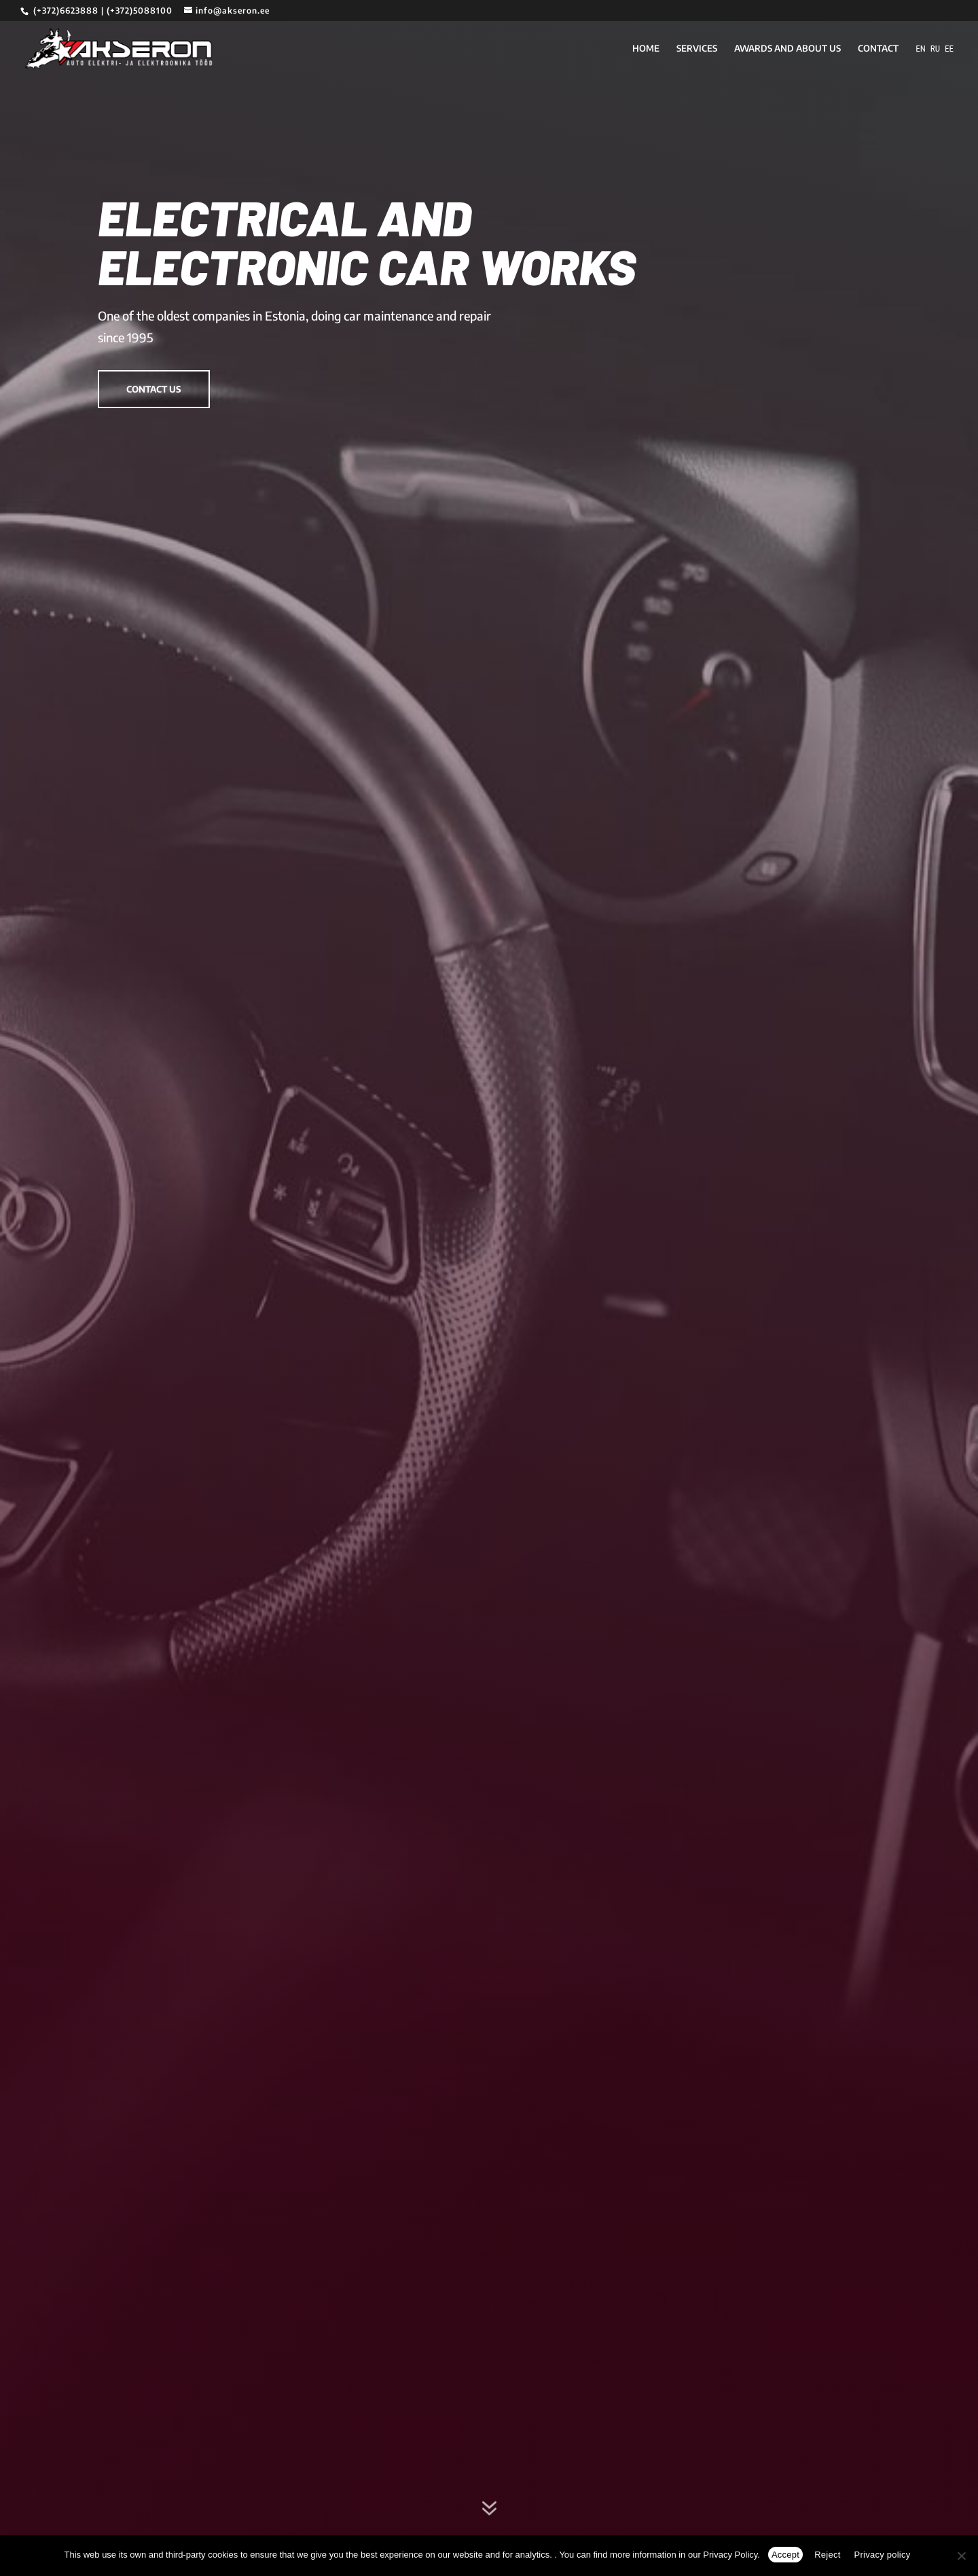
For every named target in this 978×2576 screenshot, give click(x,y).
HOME (645, 48)
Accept (785, 2555)
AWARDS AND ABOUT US (787, 48)
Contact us (153, 389)
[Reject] (961, 2555)
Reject (827, 2555)
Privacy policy (882, 2555)
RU (935, 49)
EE (949, 49)
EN (921, 49)
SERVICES (696, 48)
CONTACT (878, 48)
